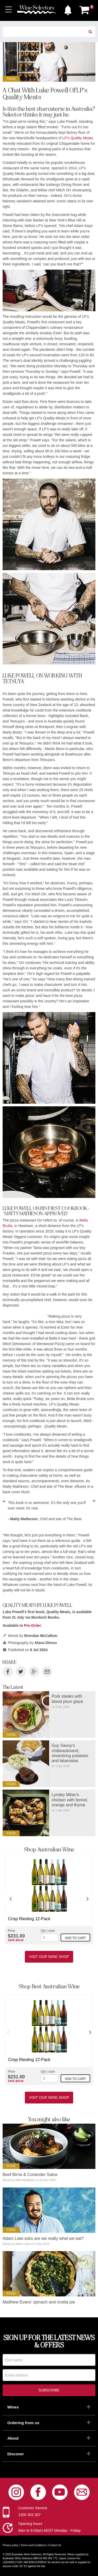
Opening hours (30, 2524)
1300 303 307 (29, 2515)
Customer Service (32, 2508)
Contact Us (54, 2545)
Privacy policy (11, 2545)
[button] (68, 9)
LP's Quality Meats (77, 138)
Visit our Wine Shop (49, 1957)
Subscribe (49, 2390)
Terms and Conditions (33, 2545)
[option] (49, 1899)
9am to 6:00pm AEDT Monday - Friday (49, 2530)
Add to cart (75, 1938)
